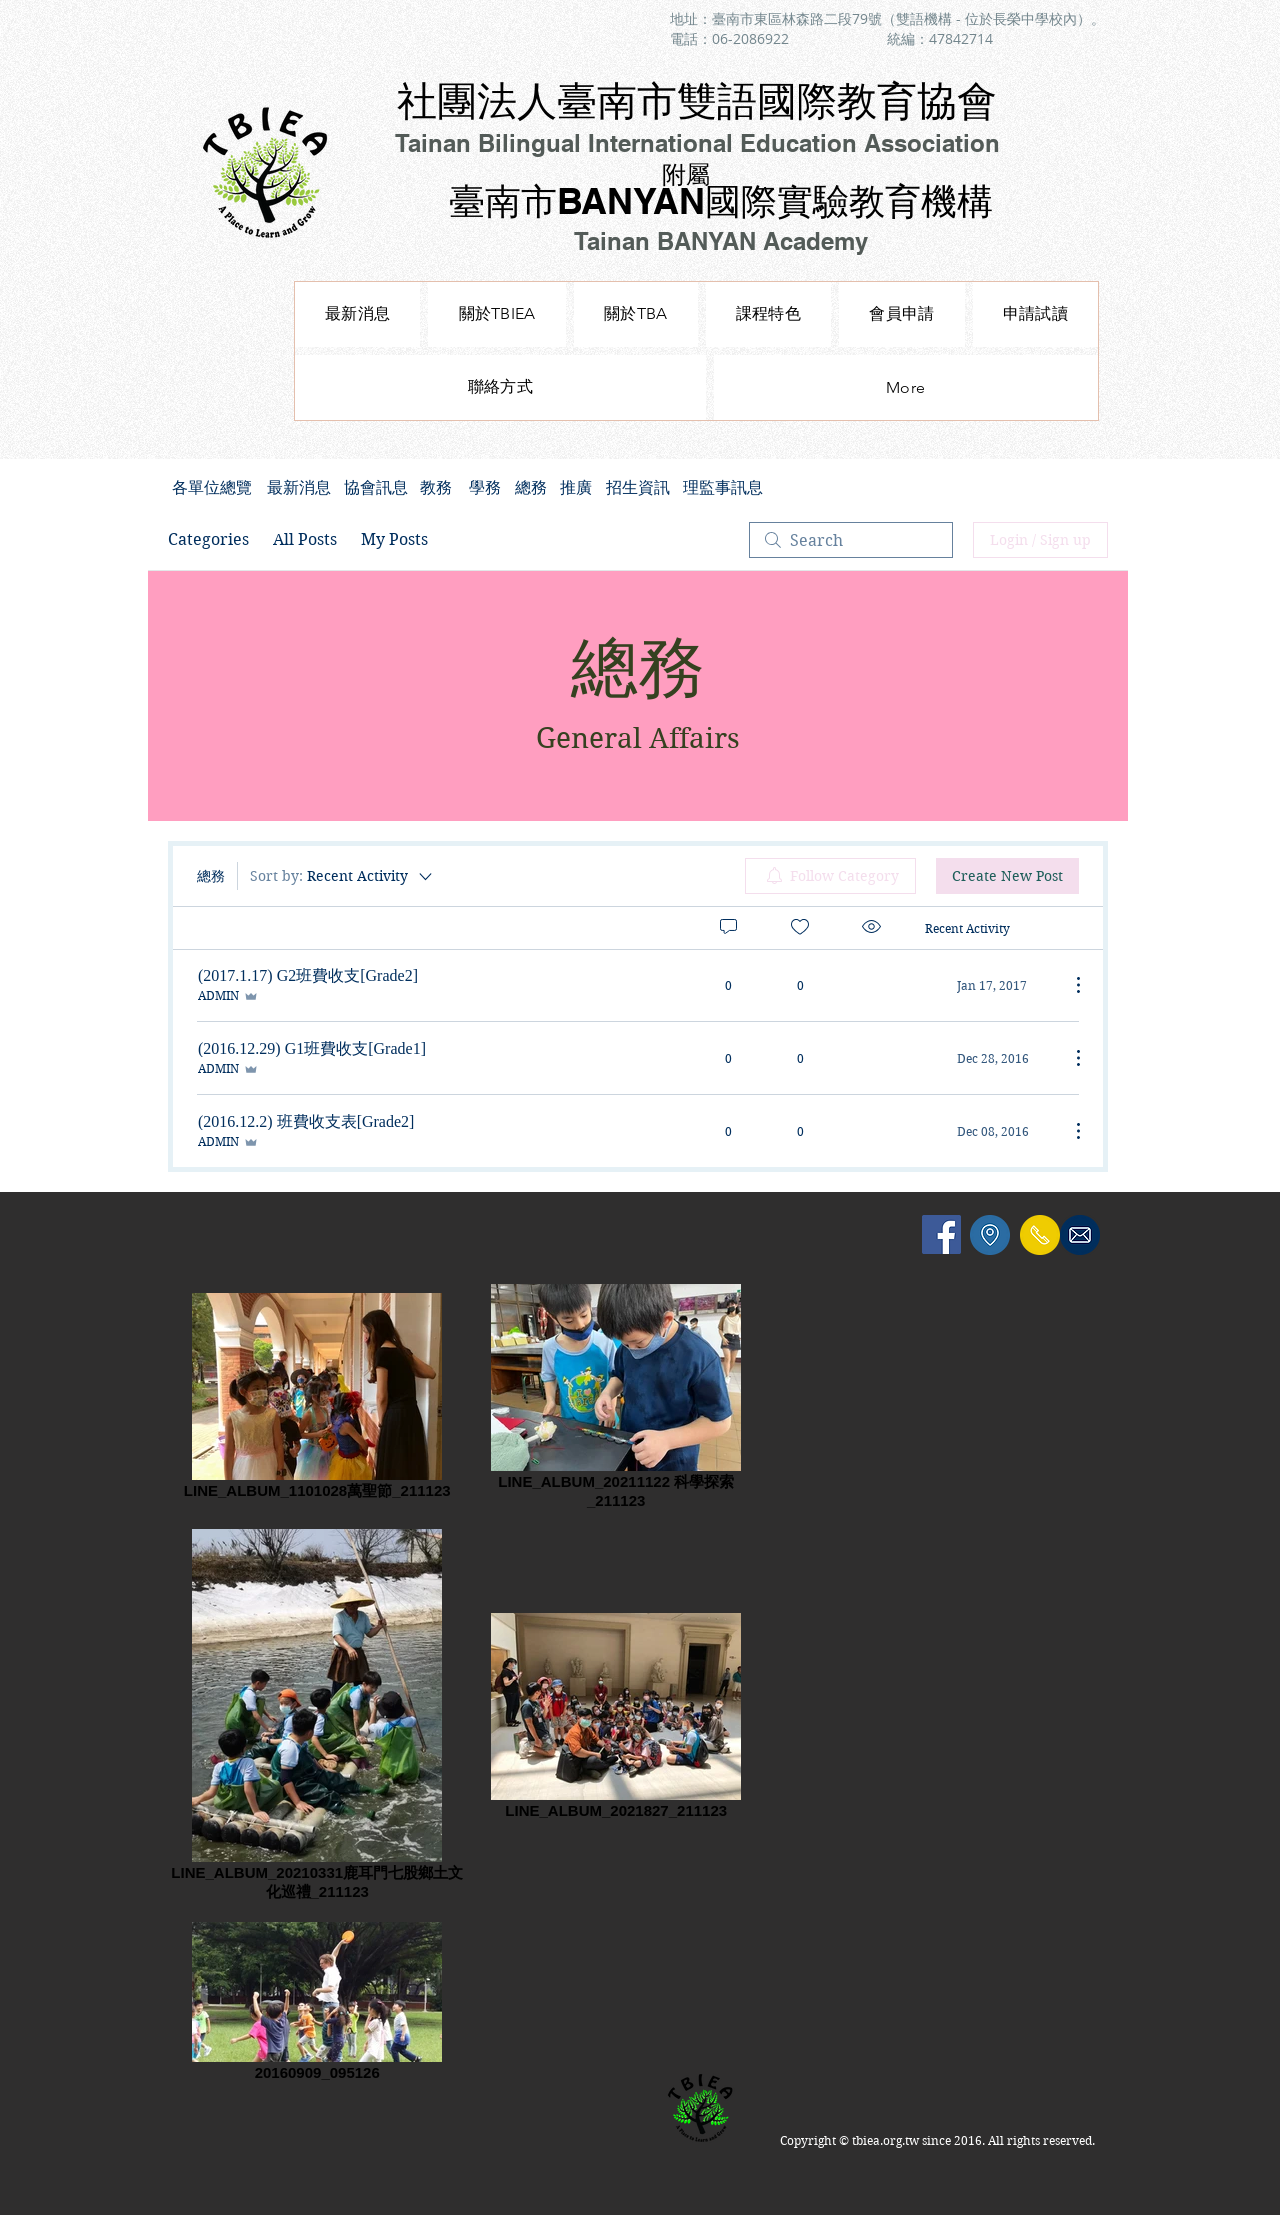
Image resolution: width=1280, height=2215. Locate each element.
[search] (851, 540)
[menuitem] (830, 876)
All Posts (305, 539)
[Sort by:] (342, 876)
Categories (208, 539)
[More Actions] (1068, 985)
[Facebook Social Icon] (941, 1234)
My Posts (394, 539)
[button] (768, 314)
